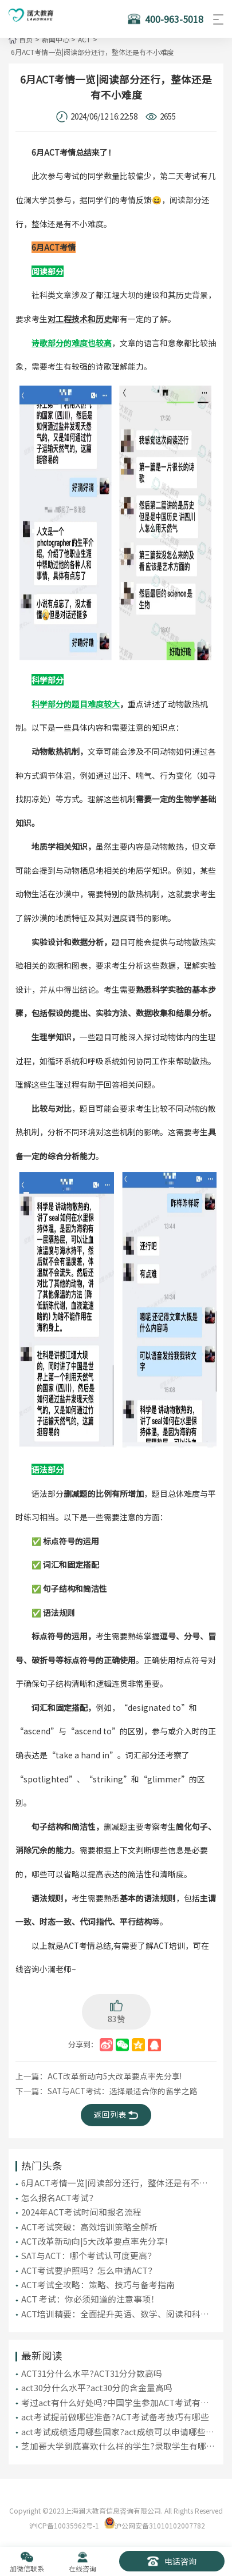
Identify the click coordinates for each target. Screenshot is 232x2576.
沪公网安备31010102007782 (160, 2518)
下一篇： (100, 2088)
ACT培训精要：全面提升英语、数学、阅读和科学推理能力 (115, 2308)
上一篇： (92, 2074)
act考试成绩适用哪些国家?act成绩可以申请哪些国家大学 (117, 2424)
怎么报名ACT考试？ (59, 2193)
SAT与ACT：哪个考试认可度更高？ (88, 2251)
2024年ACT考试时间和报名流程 (81, 2208)
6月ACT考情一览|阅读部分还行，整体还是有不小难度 (91, 52)
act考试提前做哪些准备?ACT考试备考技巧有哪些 (115, 2410)
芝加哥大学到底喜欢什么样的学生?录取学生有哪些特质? (118, 2438)
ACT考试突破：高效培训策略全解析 (89, 2222)
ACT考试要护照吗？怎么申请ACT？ (88, 2265)
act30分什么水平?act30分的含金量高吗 (96, 2381)
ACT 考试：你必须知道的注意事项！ (90, 2294)
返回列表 (116, 2111)
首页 (26, 39)
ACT (82, 39)
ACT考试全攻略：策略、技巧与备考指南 (98, 2279)
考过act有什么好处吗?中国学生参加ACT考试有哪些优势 (115, 2395)
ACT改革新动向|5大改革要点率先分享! (94, 2236)
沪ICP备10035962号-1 (64, 2518)
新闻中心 (54, 39)
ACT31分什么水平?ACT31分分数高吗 (91, 2367)
